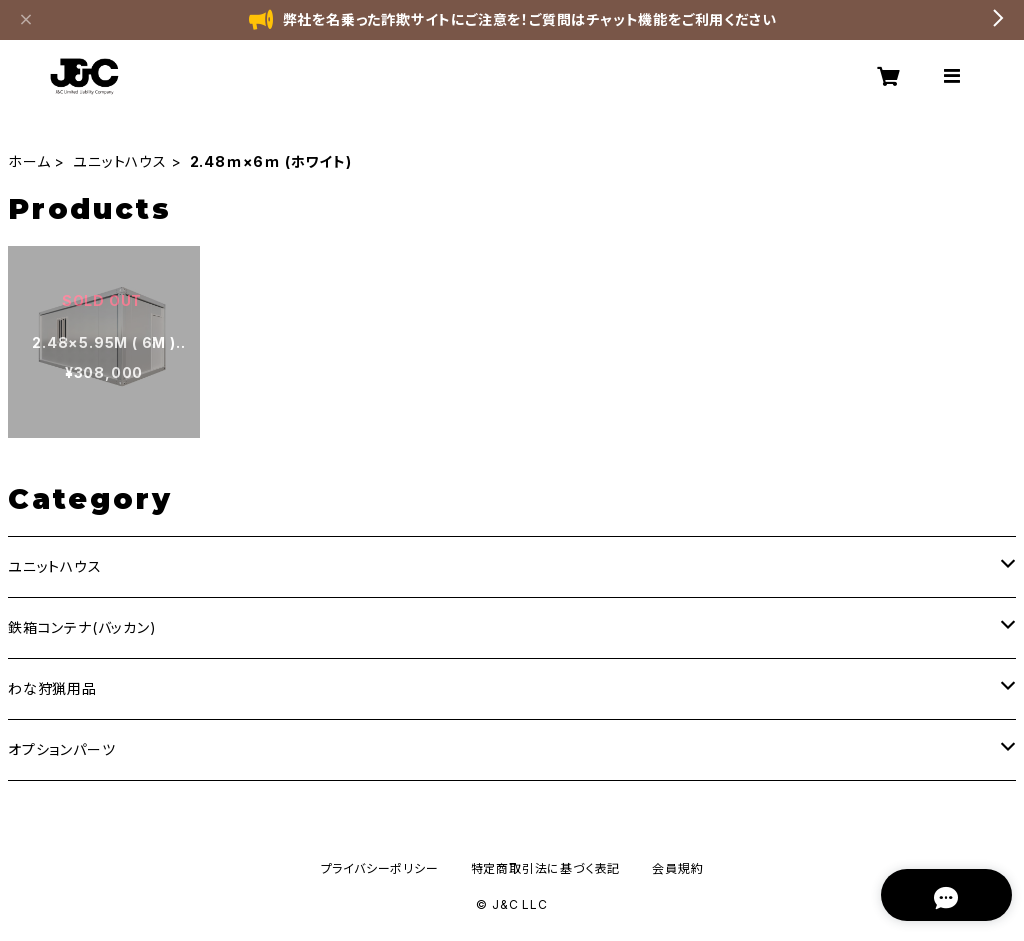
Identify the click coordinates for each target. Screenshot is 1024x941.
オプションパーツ (61, 749)
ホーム (29, 161)
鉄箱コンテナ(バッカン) (82, 627)
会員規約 (677, 868)
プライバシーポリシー (380, 868)
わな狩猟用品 (52, 688)
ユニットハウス (120, 161)
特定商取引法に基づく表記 (546, 868)
